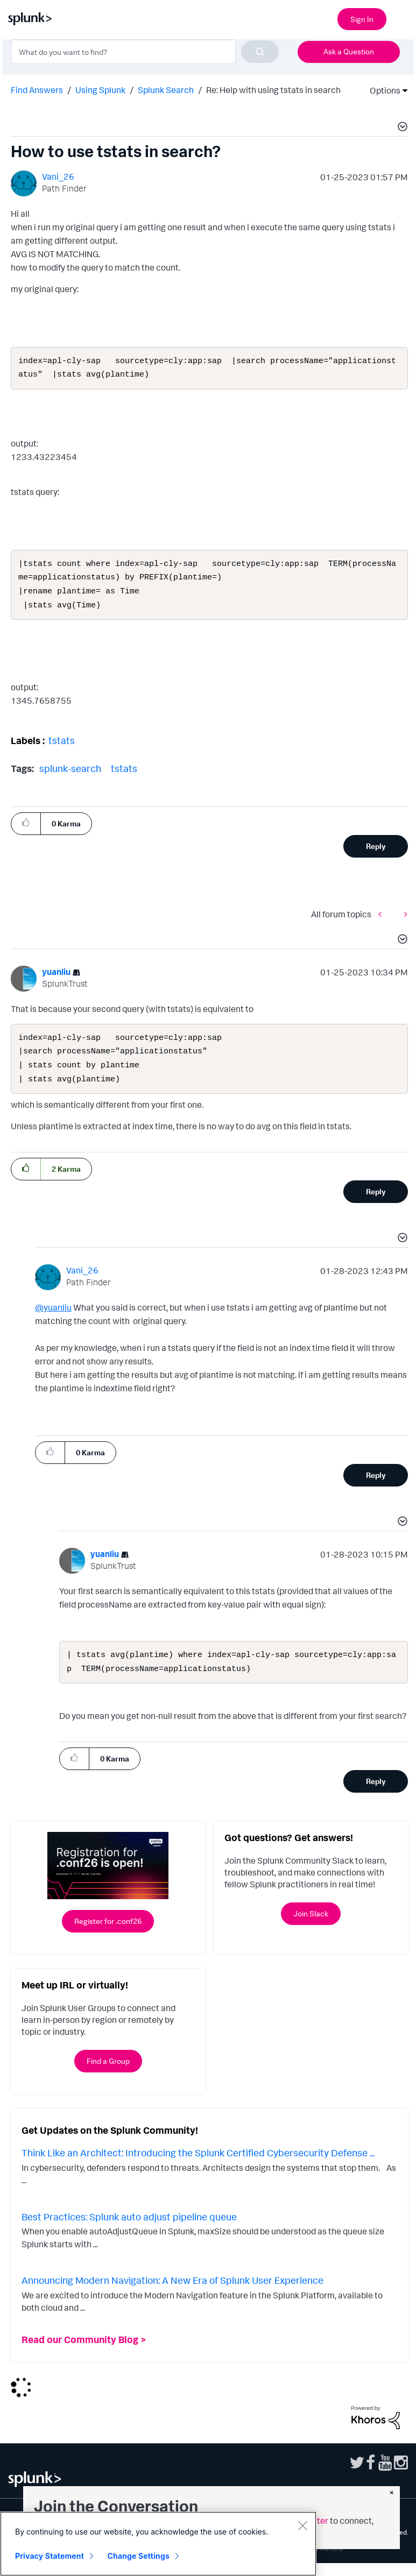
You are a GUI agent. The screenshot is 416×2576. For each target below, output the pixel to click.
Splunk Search (166, 89)
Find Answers (37, 89)
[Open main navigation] (401, 18)
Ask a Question (348, 51)
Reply (376, 852)
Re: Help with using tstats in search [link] (273, 89)
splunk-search (70, 775)
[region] (158, 2543)
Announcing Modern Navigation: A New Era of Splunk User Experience (172, 2293)
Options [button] (381, 90)
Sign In (361, 19)
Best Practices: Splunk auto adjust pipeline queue (129, 2229)
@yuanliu (53, 1318)
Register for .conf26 (108, 1933)
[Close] (302, 2525)
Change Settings (139, 2555)
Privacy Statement (49, 2555)
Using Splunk (100, 89)
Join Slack (310, 1926)
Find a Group (108, 2073)
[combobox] (145, 51)
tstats (61, 747)
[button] (401, 128)
